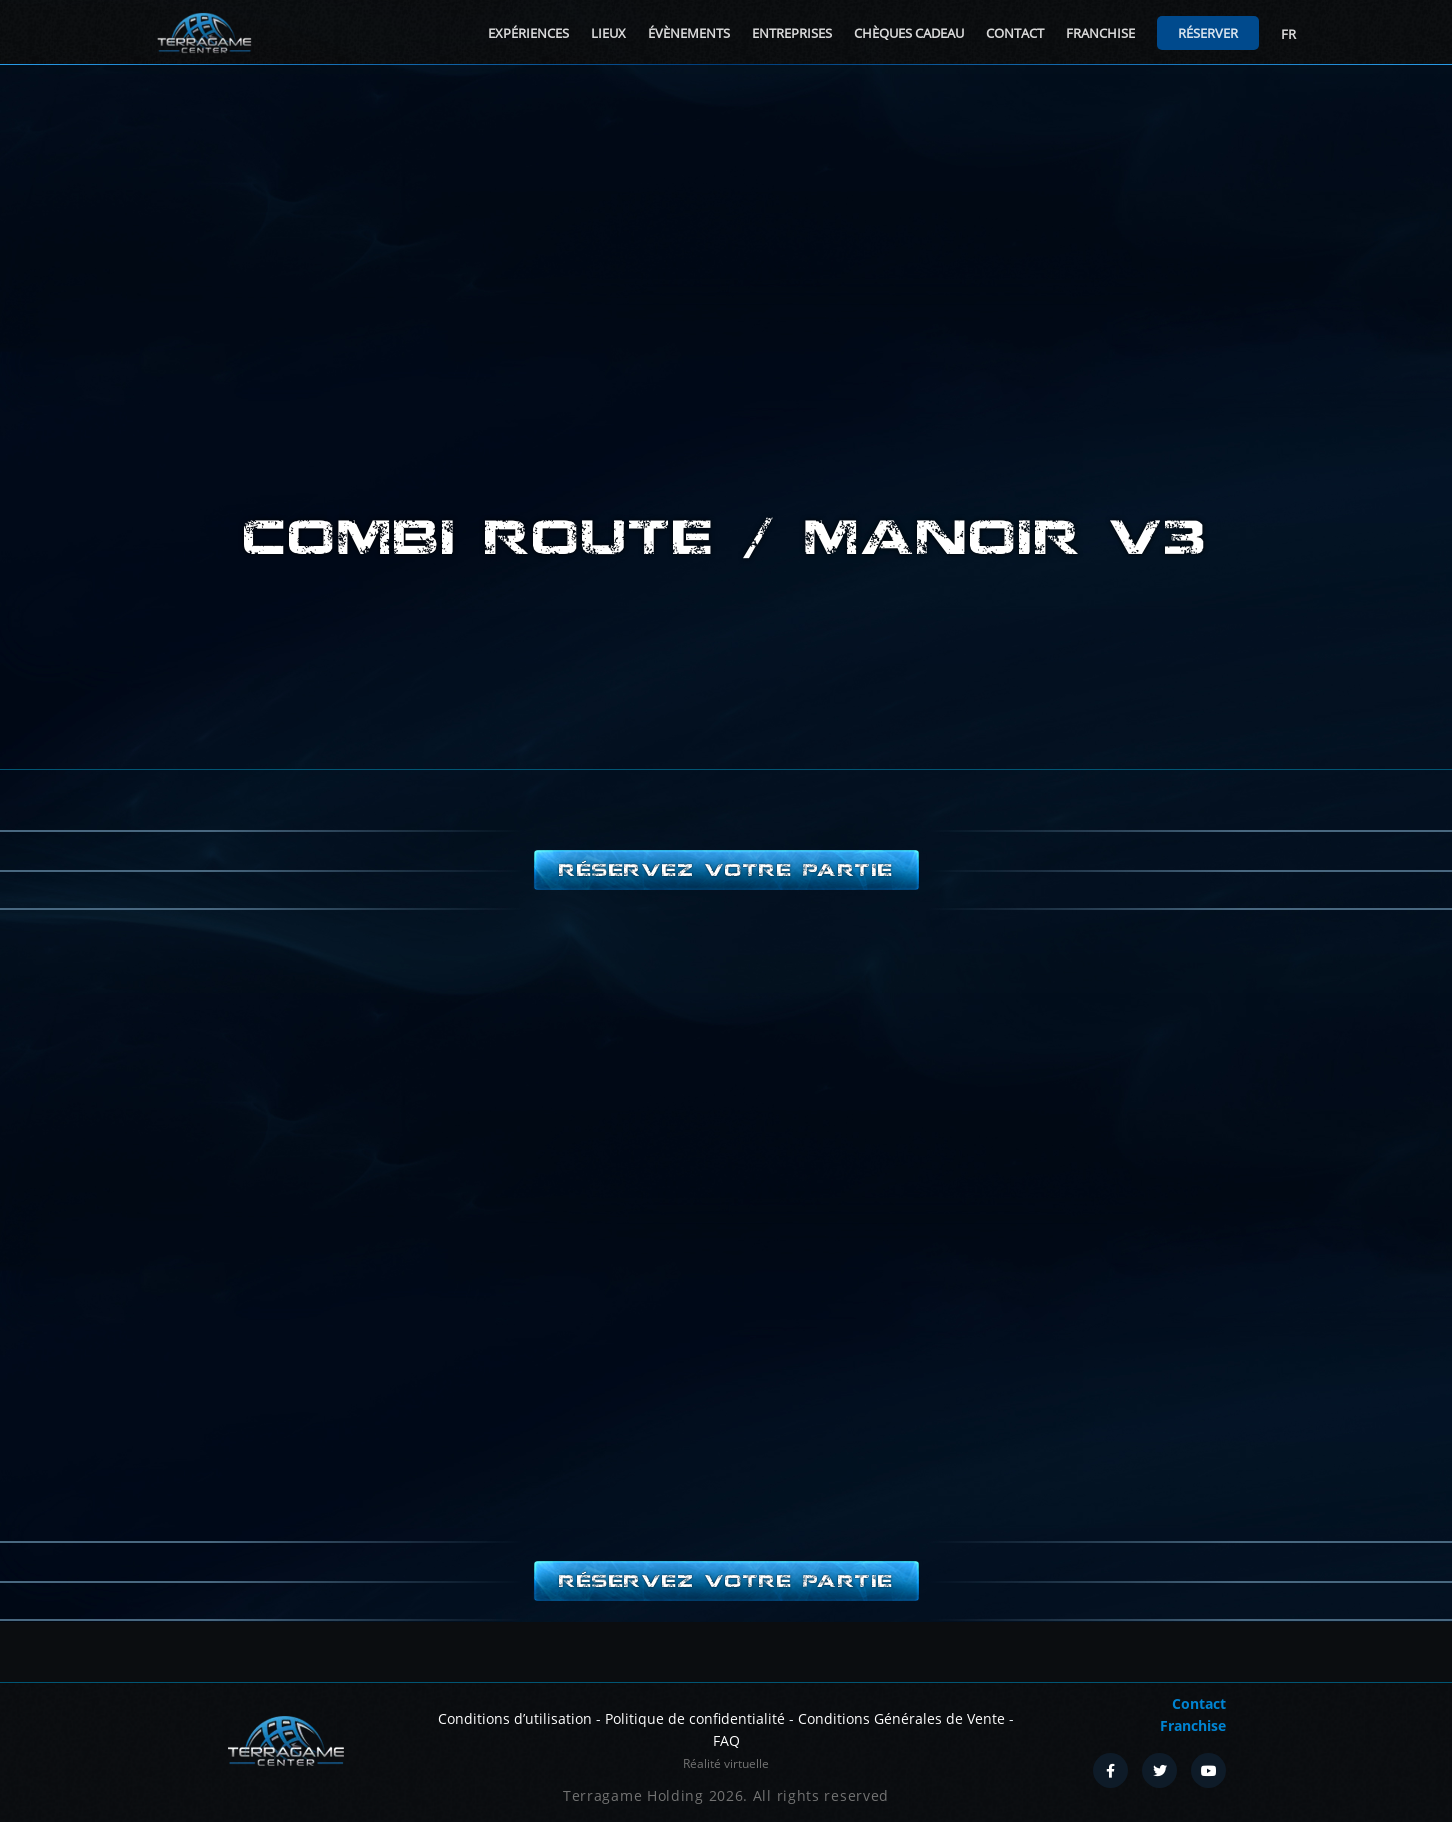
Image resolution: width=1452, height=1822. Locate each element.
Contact (1015, 33)
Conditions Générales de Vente (901, 1718)
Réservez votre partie (726, 870)
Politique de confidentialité (695, 1718)
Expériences (528, 33)
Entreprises (792, 33)
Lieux (608, 33)
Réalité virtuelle (726, 1763)
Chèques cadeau (909, 33)
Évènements (689, 33)
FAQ (726, 1740)
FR (1288, 34)
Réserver (1208, 33)
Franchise (1100, 33)
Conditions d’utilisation (515, 1718)
